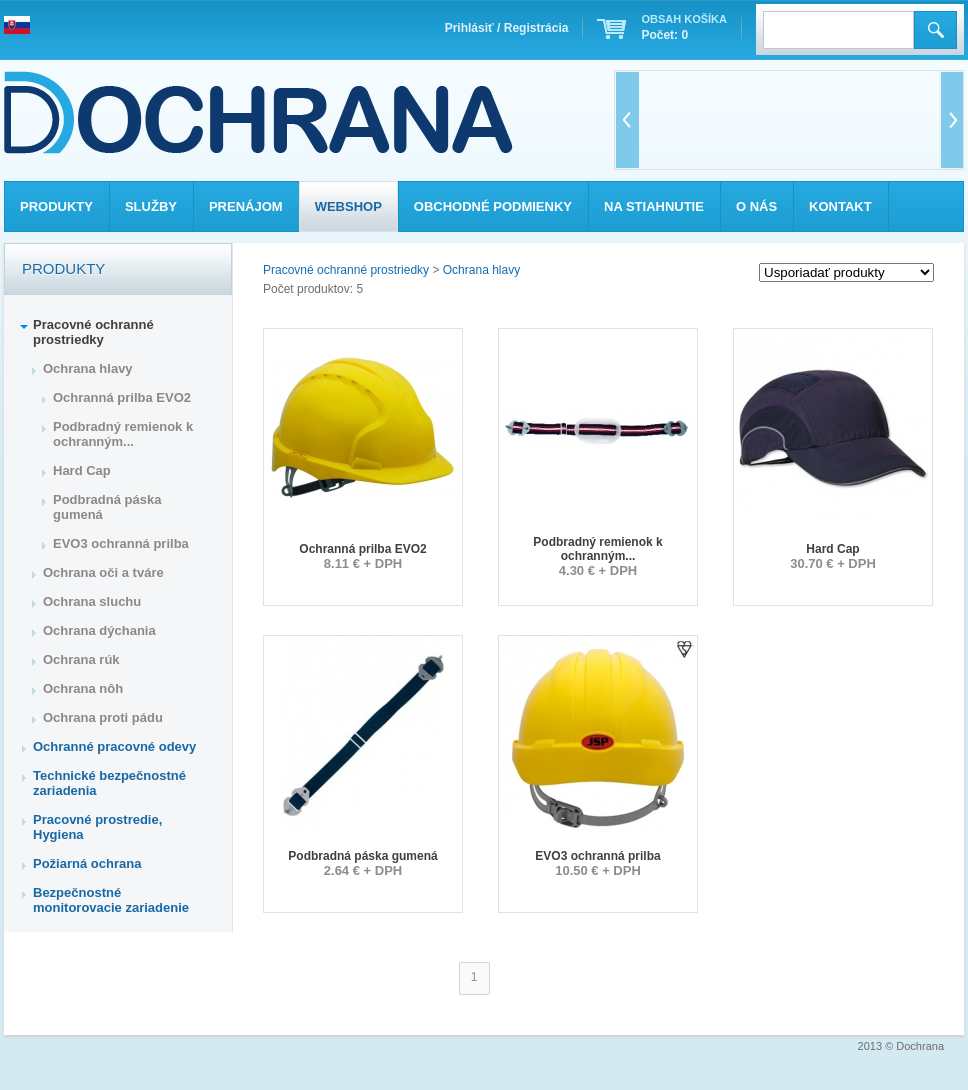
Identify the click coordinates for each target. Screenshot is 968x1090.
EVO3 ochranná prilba (597, 856)
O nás (756, 206)
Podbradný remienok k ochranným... (597, 549)
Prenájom (246, 206)
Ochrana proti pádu (103, 717)
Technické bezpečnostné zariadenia (109, 783)
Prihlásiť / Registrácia (507, 28)
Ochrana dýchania (99, 630)
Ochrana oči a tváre (103, 572)
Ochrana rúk (81, 659)
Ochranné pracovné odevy (114, 746)
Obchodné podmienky (493, 206)
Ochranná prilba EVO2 (362, 549)
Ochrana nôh (83, 688)
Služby (151, 206)
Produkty (56, 206)
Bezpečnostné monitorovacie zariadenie (111, 900)
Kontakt (840, 206)
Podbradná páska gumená (362, 856)
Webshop (348, 206)
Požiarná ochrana (87, 863)
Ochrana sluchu (92, 601)
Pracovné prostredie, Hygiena (97, 827)
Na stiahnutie (654, 206)
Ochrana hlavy (481, 270)
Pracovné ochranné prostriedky (346, 270)
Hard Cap (832, 549)
